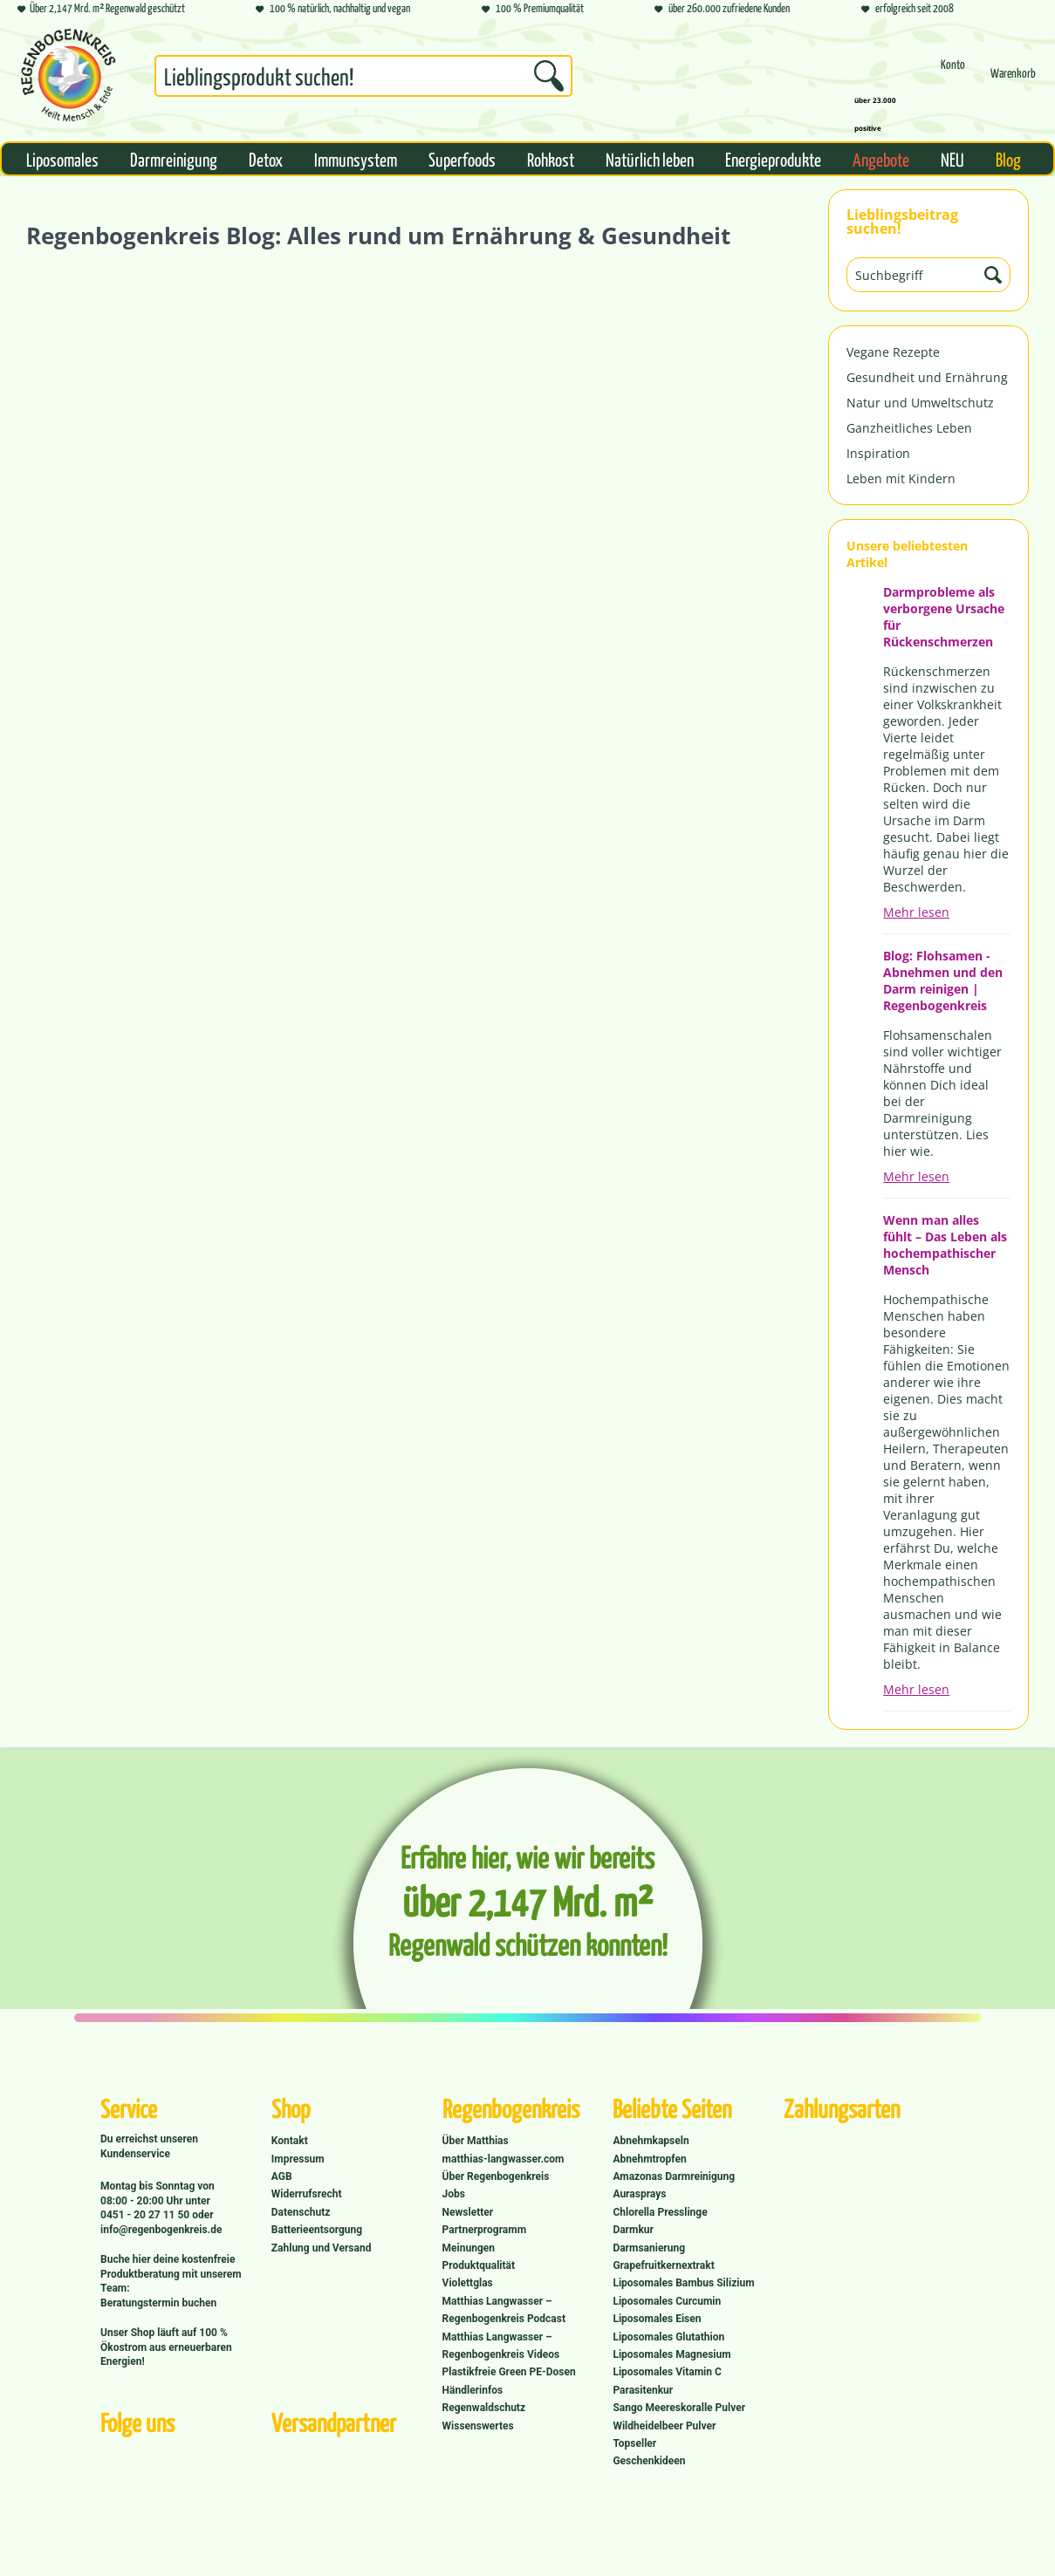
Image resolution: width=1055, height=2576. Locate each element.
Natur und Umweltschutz (920, 402)
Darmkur (633, 2230)
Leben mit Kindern (901, 478)
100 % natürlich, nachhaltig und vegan (333, 9)
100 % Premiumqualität (533, 9)
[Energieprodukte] (773, 158)
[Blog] (1008, 158)
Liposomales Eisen (657, 2319)
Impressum (298, 2159)
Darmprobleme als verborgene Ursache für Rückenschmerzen (943, 617)
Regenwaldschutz (483, 2408)
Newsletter (468, 2212)
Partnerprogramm (484, 2230)
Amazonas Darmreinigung (674, 2176)
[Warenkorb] (1013, 81)
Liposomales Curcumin (667, 2301)
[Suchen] (548, 75)
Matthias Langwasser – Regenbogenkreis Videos (501, 2346)
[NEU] (952, 158)
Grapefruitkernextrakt (663, 2265)
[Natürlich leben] (649, 158)
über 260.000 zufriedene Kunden (722, 9)
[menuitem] (363, 79)
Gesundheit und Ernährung (927, 377)
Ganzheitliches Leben (909, 428)
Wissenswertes (478, 2426)
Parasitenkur (643, 2390)
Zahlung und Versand (321, 2248)
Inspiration (878, 453)
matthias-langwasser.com (503, 2159)
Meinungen (468, 2248)
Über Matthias (475, 2141)
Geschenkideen (649, 2461)
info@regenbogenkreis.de (161, 2230)
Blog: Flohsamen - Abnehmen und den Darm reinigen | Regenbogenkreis (943, 980)
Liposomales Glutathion (668, 2337)
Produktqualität (478, 2265)
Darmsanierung (649, 2248)
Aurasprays (639, 2194)
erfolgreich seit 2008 (907, 9)
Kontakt (289, 2141)
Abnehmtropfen (649, 2159)
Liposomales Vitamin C (667, 2372)
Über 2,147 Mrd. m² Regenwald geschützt (101, 9)
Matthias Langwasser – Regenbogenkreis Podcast (503, 2310)
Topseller (634, 2443)
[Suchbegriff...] (363, 76)
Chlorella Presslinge (660, 2212)
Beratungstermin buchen (158, 2303)
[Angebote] (881, 158)
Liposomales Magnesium (671, 2354)
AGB (281, 2176)
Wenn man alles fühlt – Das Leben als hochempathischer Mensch (945, 1245)
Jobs (453, 2194)
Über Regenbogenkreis (496, 2176)
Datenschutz (301, 2212)
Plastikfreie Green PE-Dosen (509, 2372)
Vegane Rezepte (893, 352)
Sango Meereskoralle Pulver (679, 2408)
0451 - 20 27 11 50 (146, 2215)
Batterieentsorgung (316, 2230)
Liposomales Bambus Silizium (683, 2283)
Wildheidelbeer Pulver (664, 2426)
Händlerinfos (473, 2390)
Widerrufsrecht (306, 2194)
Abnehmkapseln (650, 2141)
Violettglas (467, 2283)
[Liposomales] (62, 158)
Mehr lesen (916, 912)
